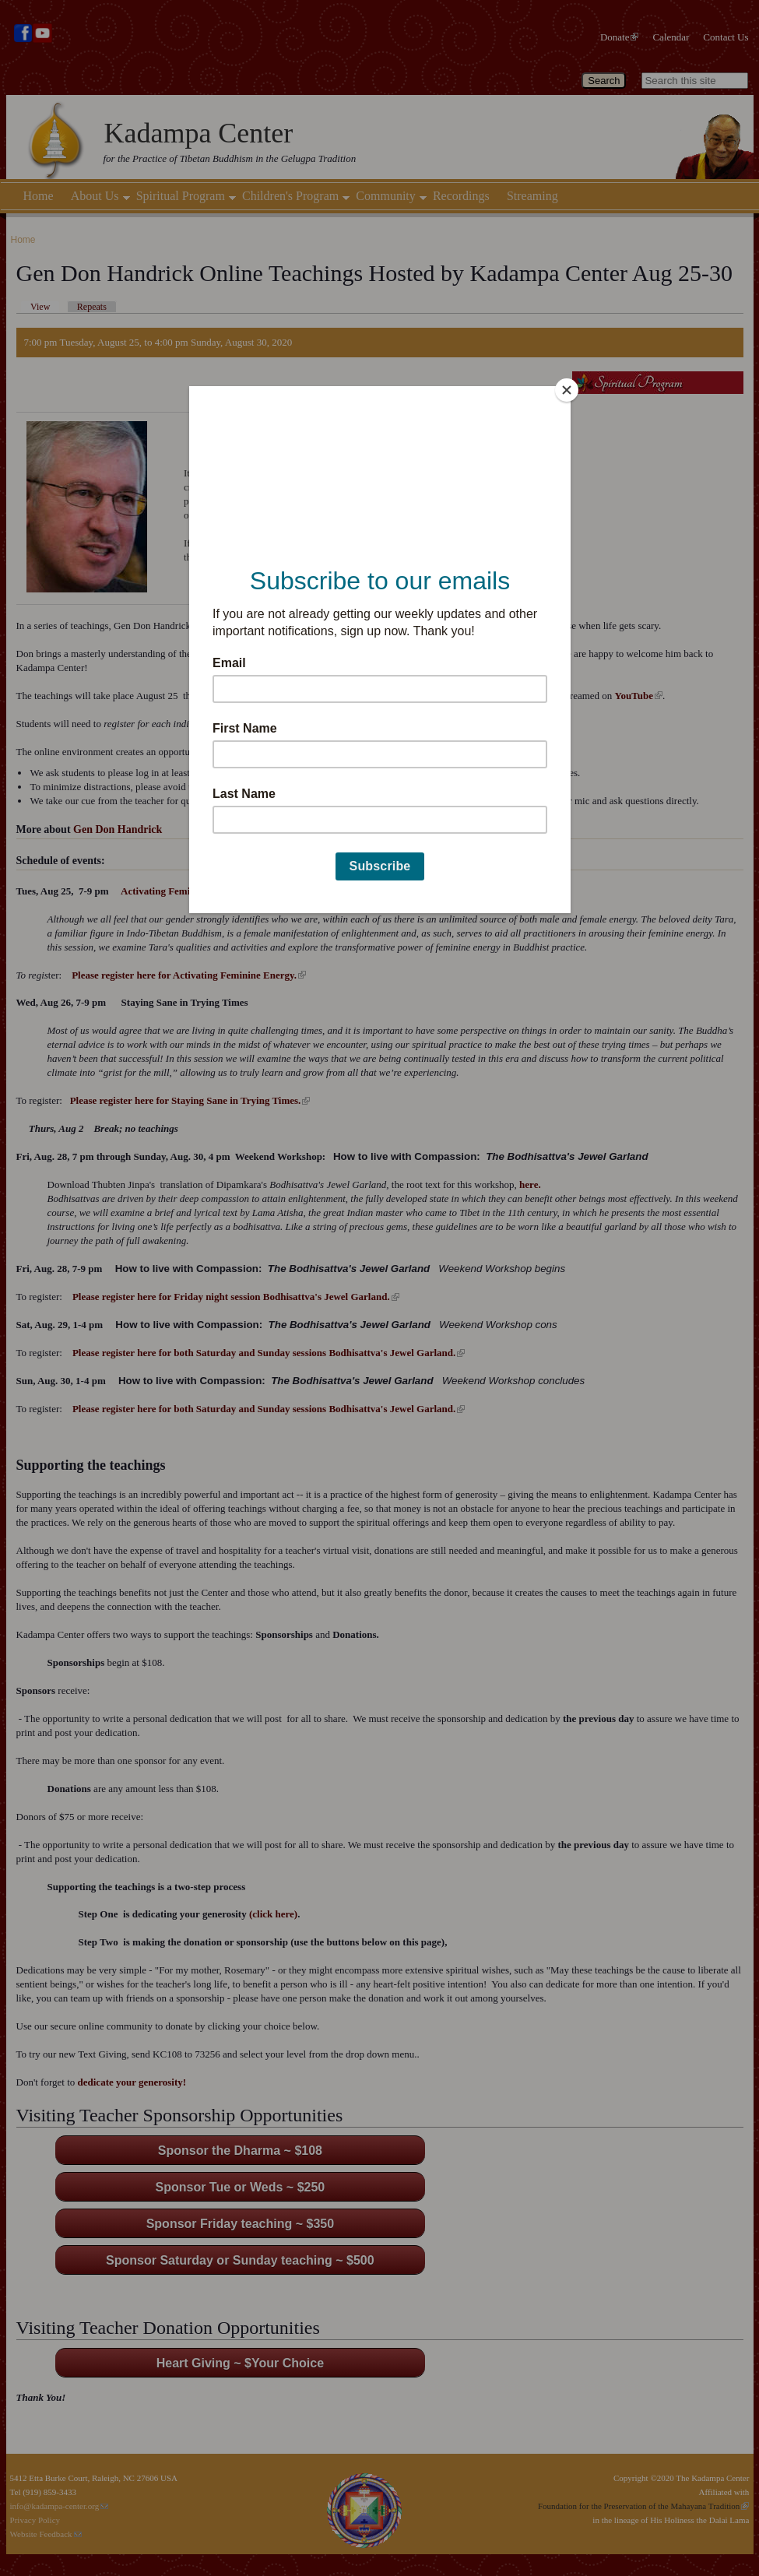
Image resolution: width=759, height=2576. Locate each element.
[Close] (566, 390)
